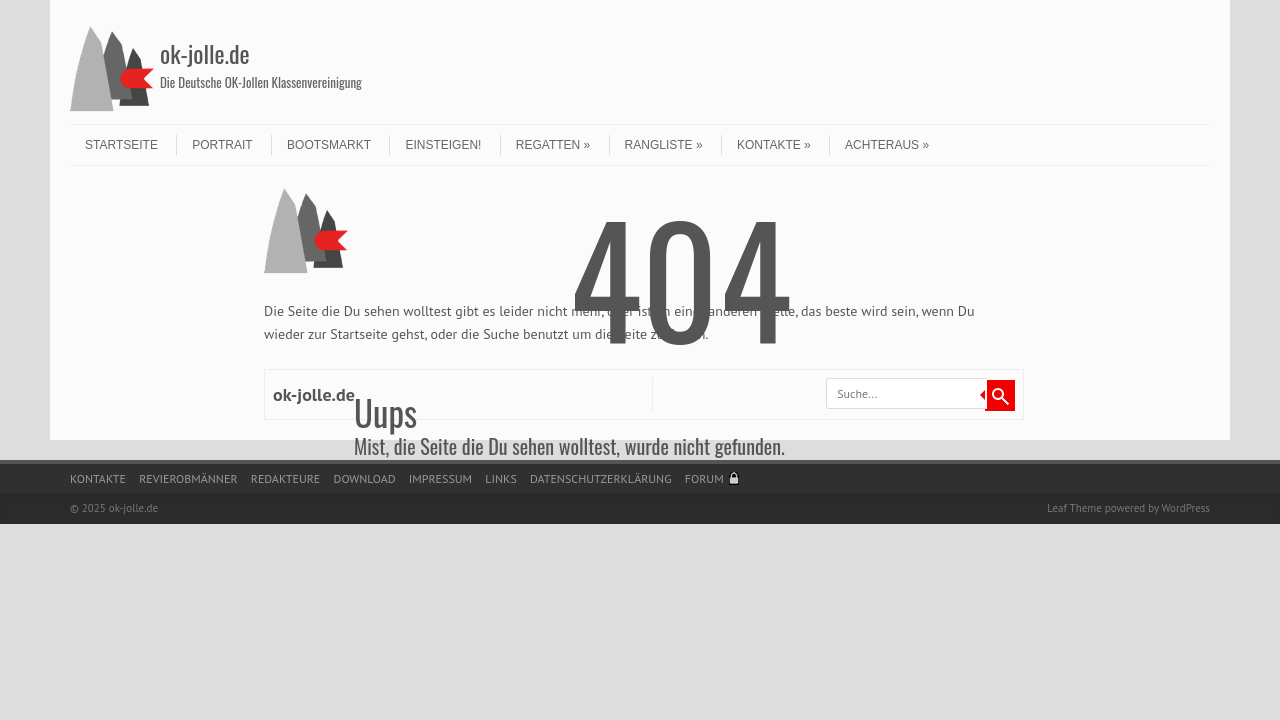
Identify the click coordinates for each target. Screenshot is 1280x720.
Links (500, 478)
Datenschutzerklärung (601, 478)
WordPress (1185, 508)
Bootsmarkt (329, 145)
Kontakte (774, 145)
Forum (704, 478)
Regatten (553, 145)
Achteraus (887, 145)
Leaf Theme (1074, 508)
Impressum (440, 478)
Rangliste (664, 145)
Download (365, 478)
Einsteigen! (443, 145)
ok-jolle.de (205, 53)
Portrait (222, 145)
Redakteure (286, 478)
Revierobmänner (188, 478)
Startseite (121, 145)
